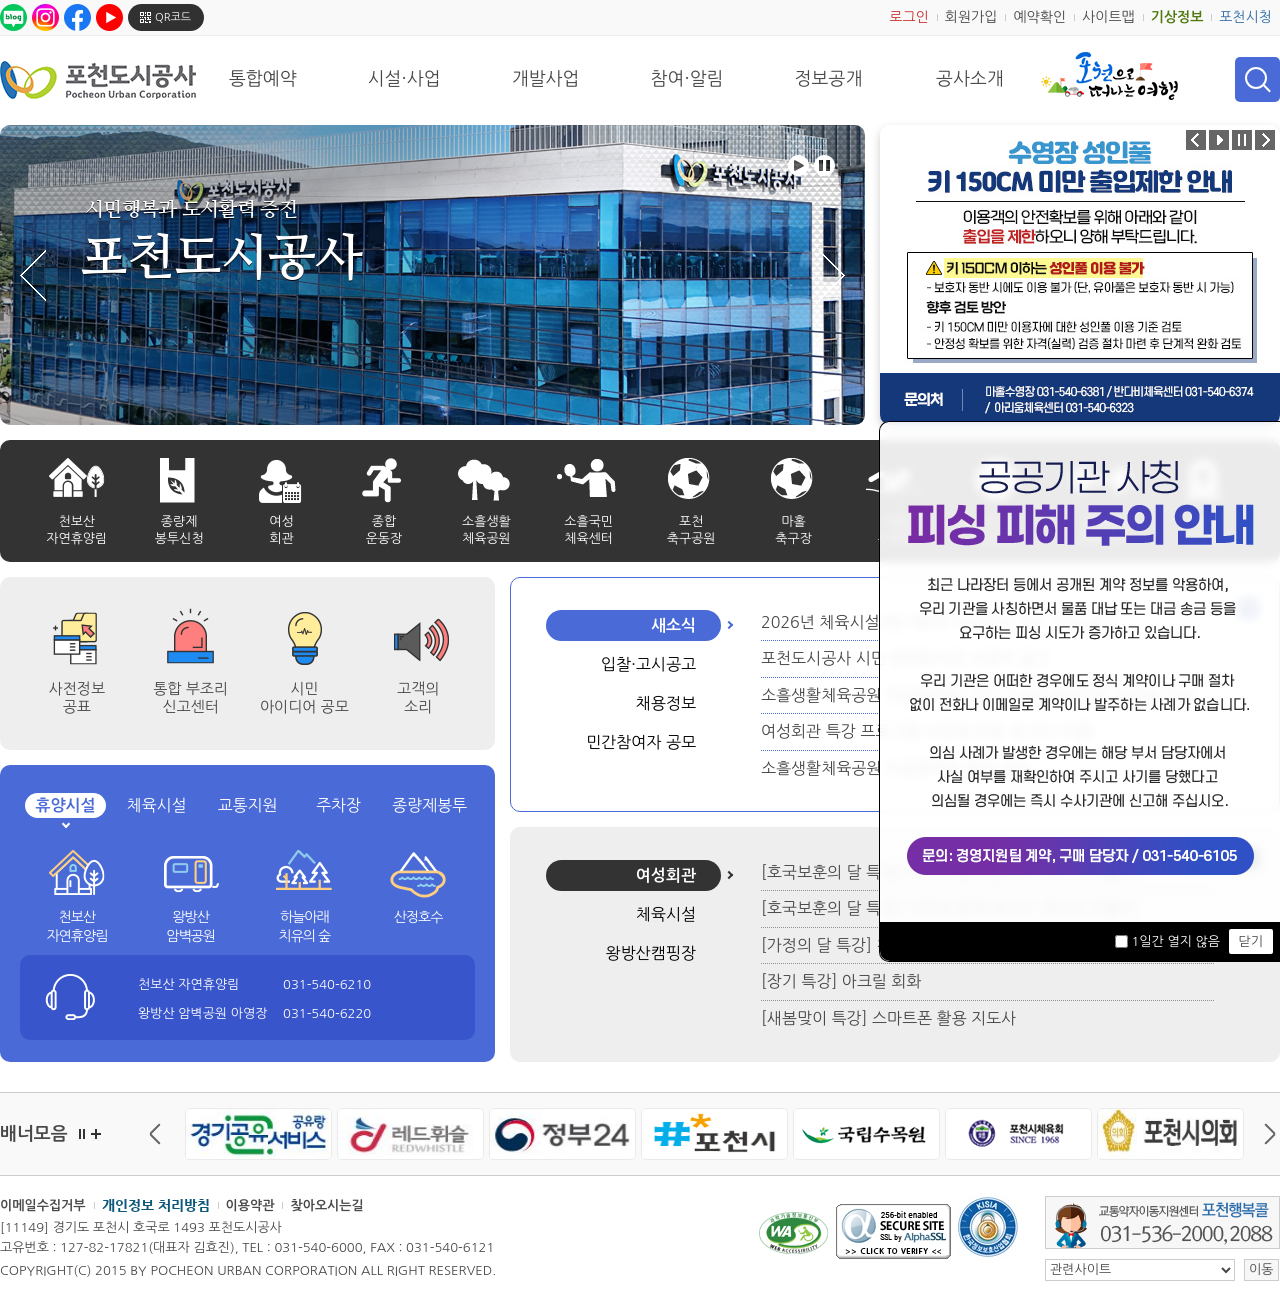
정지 (82, 1134)
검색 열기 (1257, 79)
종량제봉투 (429, 805)
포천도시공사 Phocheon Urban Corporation (98, 79)
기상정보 (1177, 17)
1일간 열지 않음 (1175, 941)
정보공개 (829, 79)
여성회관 (666, 875)
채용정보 (666, 703)
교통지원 (247, 805)
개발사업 (546, 79)
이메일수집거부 (43, 1205)
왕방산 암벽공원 (190, 927)
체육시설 (156, 805)
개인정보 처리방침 (156, 1205)
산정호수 (418, 917)
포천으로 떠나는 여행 (1109, 76)
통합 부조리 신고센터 (190, 697)
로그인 (908, 17)
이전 (160, 1134)
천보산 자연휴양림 (76, 927)
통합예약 (263, 79)
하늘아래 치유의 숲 (305, 927)
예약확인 (1039, 17)
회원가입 (971, 17)
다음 (1265, 1134)
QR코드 (173, 17)
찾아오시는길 (326, 1205)
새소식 (673, 625)
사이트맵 (1108, 17)
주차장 (338, 805)
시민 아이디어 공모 (304, 697)
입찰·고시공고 (648, 664)
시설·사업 (404, 79)
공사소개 (970, 79)
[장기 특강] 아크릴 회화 (841, 981)
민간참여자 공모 (641, 742)
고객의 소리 (418, 697)
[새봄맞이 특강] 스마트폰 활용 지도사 (888, 1018)
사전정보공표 (77, 697)
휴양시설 (65, 805)
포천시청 (1245, 17)
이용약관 (250, 1205)
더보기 (96, 1134)
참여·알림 (687, 79)
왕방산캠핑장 (651, 953)
